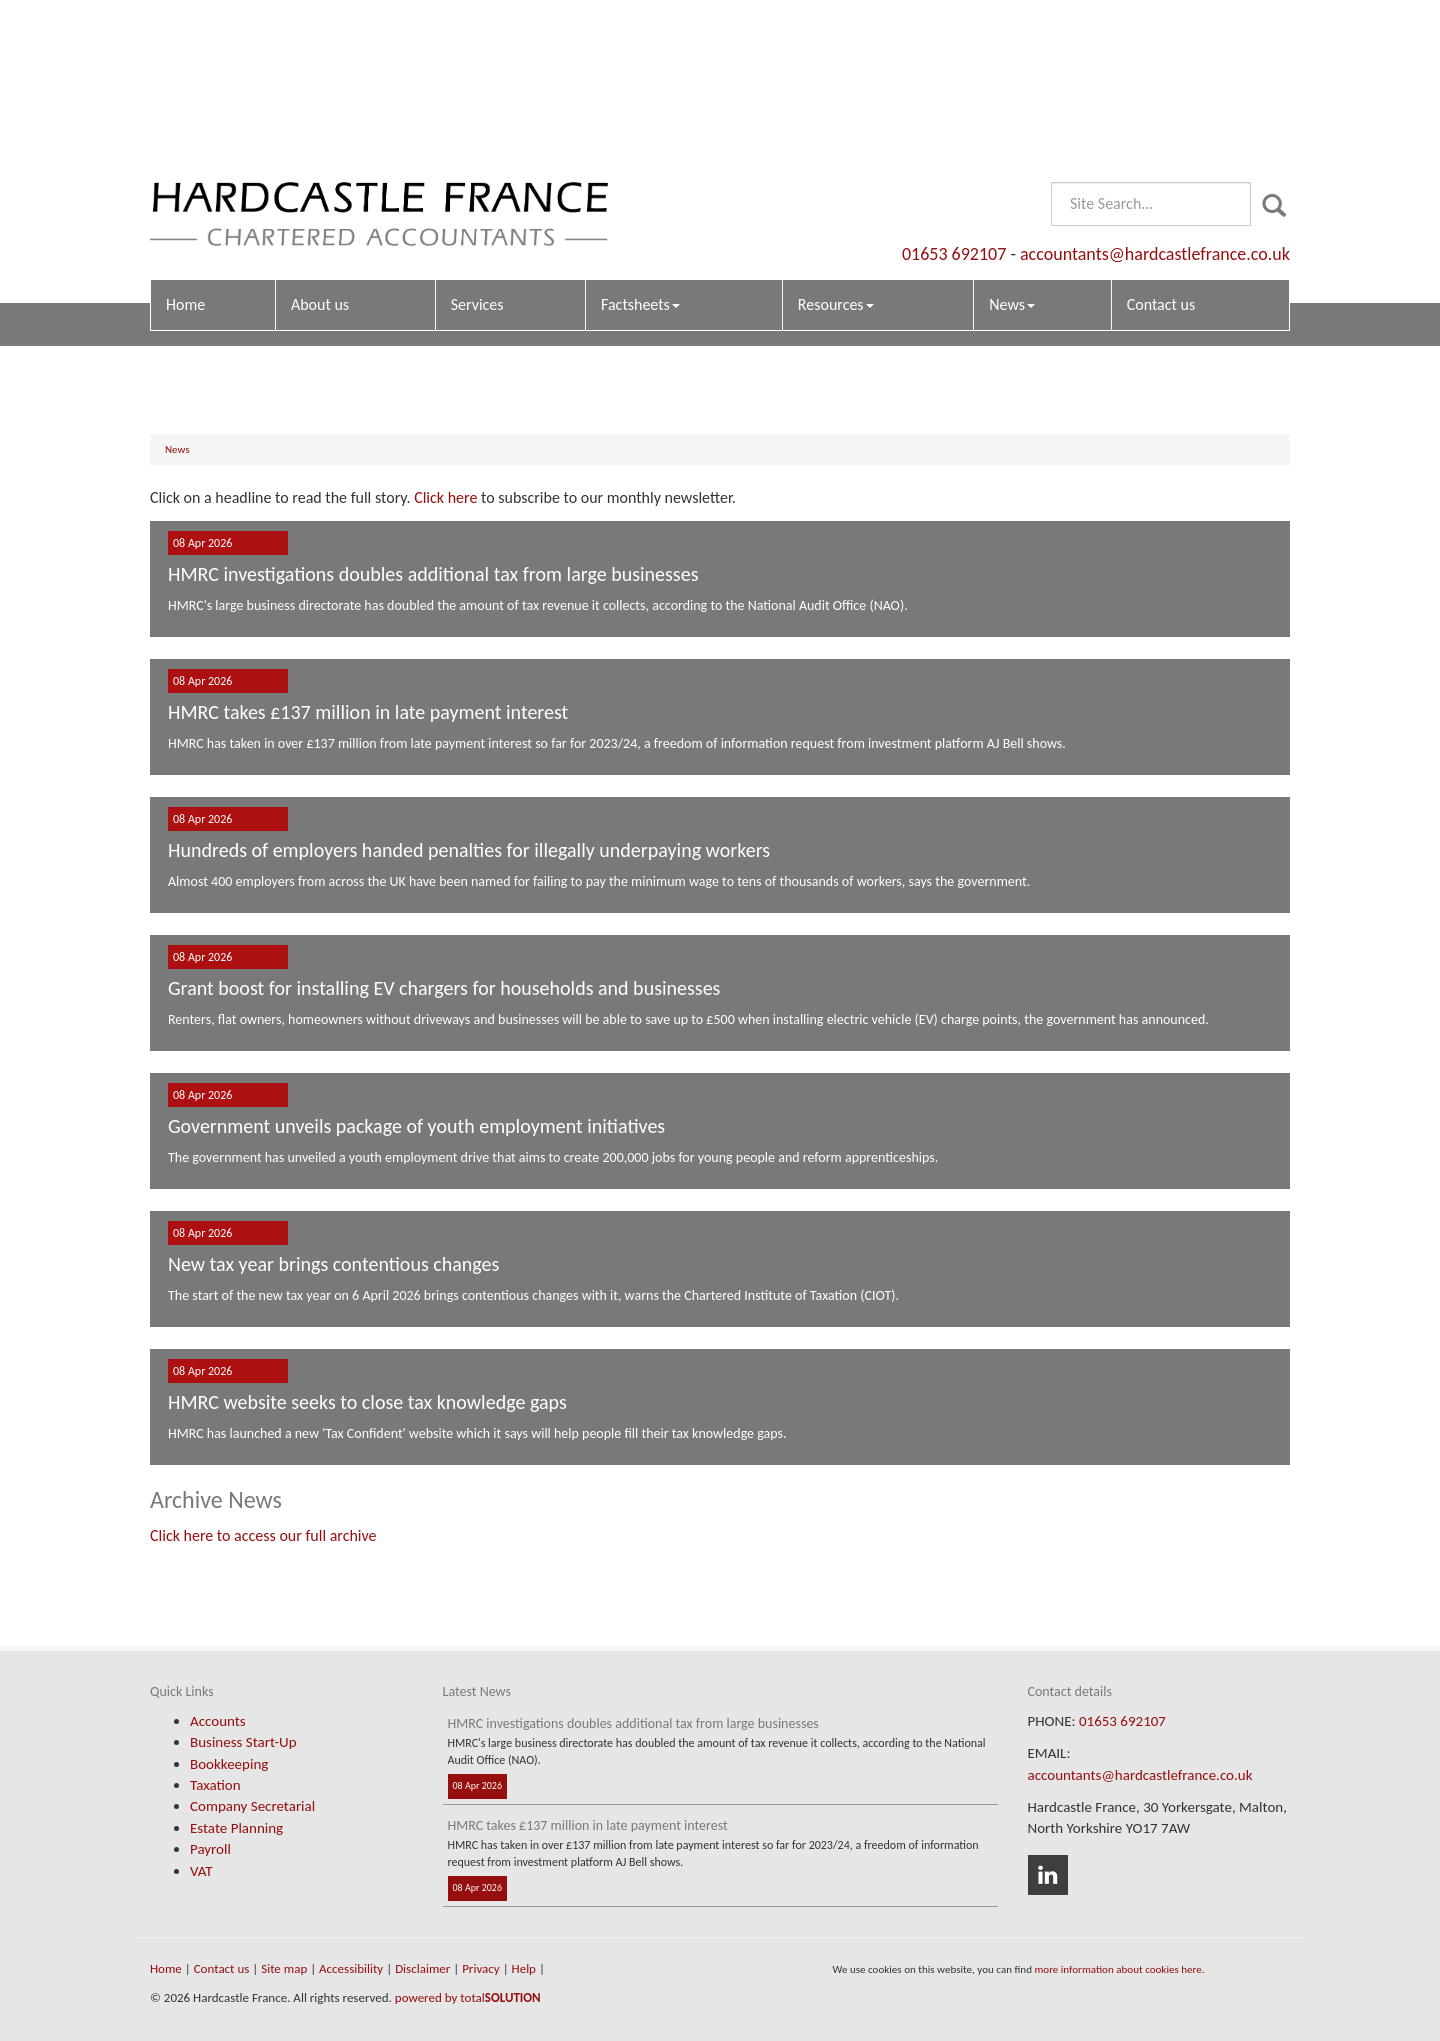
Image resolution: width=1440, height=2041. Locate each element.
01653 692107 (954, 95)
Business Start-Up (243, 1742)
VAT (201, 1871)
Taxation (215, 1785)
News (1012, 145)
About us (320, 145)
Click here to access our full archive (263, 1535)
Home (185, 145)
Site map (284, 1968)
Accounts (218, 1721)
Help (524, 1968)
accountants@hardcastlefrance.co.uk (1155, 95)
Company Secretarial (252, 1806)
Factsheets (640, 145)
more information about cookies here (1117, 1969)
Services (477, 145)
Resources (836, 145)
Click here (445, 497)
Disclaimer (422, 1968)
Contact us (1161, 145)
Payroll (210, 1849)
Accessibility (351, 1968)
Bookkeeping (229, 1764)
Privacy (481, 1968)
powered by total (468, 1997)
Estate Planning (236, 1828)
